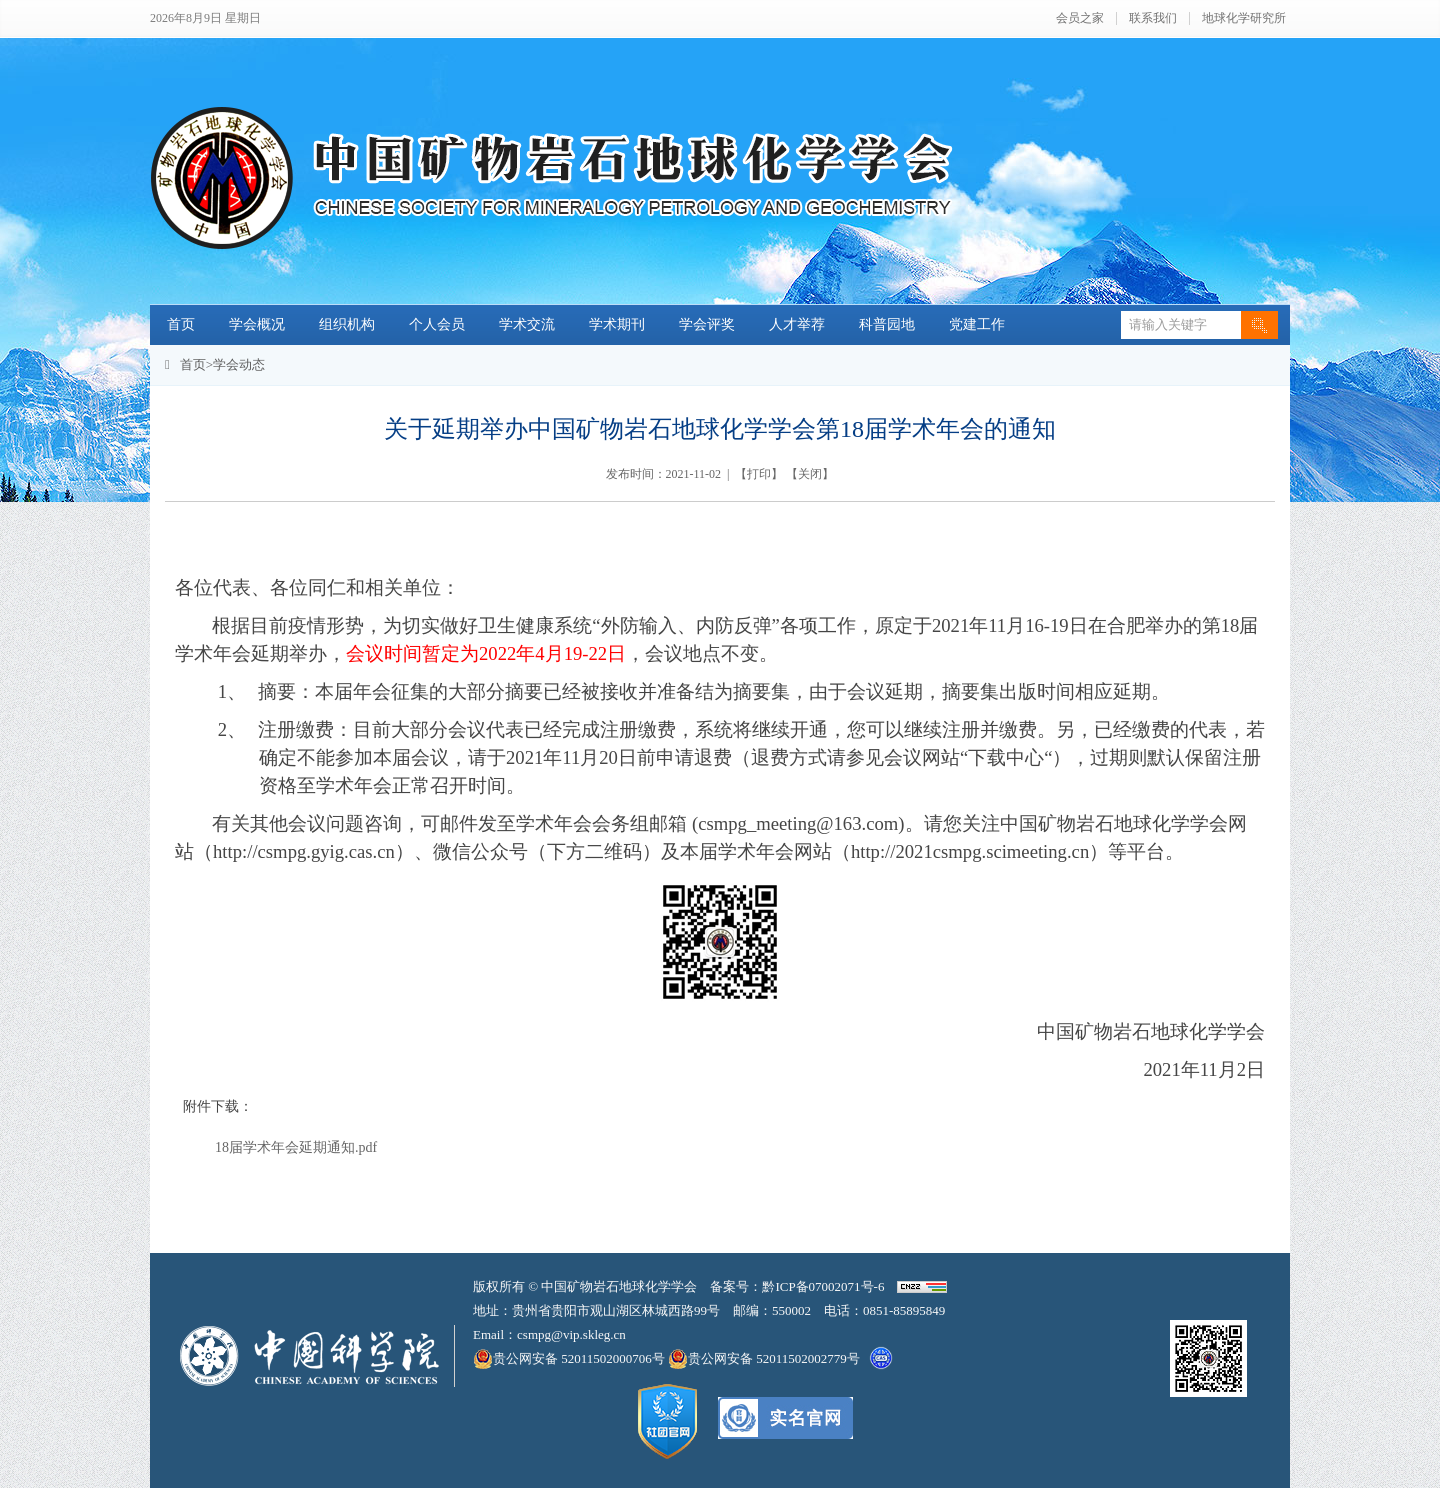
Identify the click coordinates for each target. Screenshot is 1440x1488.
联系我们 (1153, 18)
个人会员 (437, 324)
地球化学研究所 (1244, 18)
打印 (759, 474)
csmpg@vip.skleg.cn (571, 1334)
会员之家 (1080, 18)
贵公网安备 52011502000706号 (570, 1359)
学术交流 (527, 324)
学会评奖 (707, 324)
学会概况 (257, 324)
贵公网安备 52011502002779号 (764, 1359)
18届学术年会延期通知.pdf (296, 1147)
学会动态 (239, 364)
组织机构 (347, 324)
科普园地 (887, 324)
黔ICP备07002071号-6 (823, 1286)
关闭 (810, 474)
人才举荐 (797, 324)
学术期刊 (617, 324)
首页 (181, 324)
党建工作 (977, 324)
